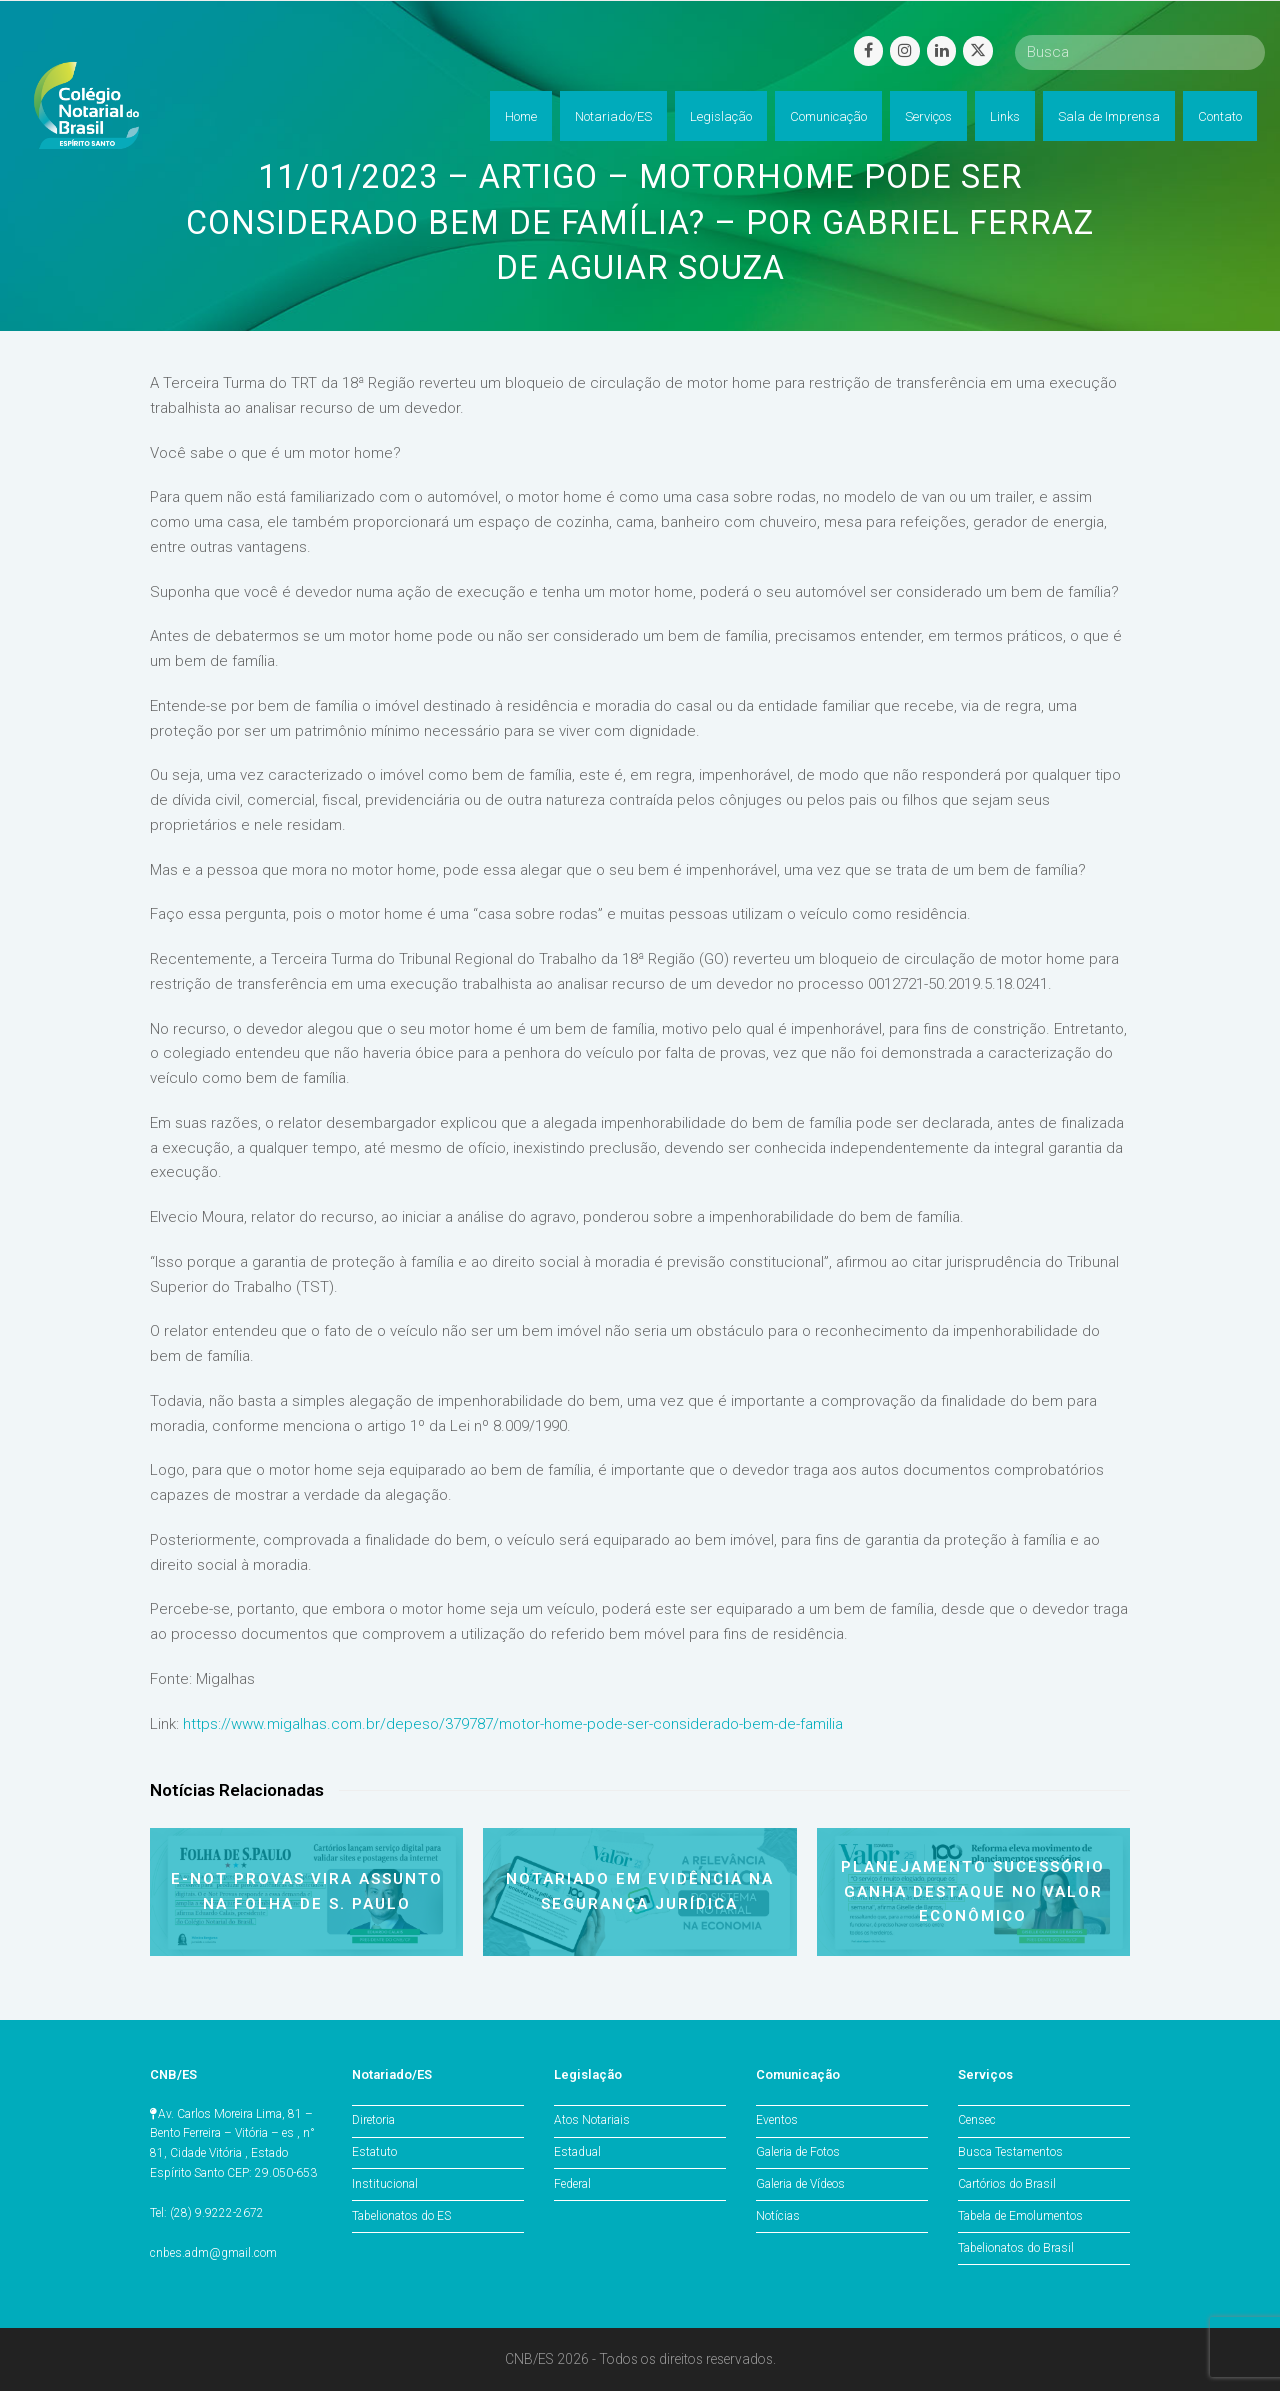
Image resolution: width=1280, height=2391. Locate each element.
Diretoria (373, 2120)
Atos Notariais (592, 2120)
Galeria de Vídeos (800, 2184)
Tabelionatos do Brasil (1016, 2248)
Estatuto (374, 2152)
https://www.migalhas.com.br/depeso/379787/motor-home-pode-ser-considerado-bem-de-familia (513, 1724)
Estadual (577, 2152)
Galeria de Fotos (798, 2152)
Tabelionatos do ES (401, 2216)
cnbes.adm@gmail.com (213, 2253)
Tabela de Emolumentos (1020, 2216)
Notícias (778, 2216)
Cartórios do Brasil (1007, 2184)
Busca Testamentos (1010, 2152)
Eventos (777, 2120)
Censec (977, 2120)
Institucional (385, 2184)
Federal (572, 2184)
